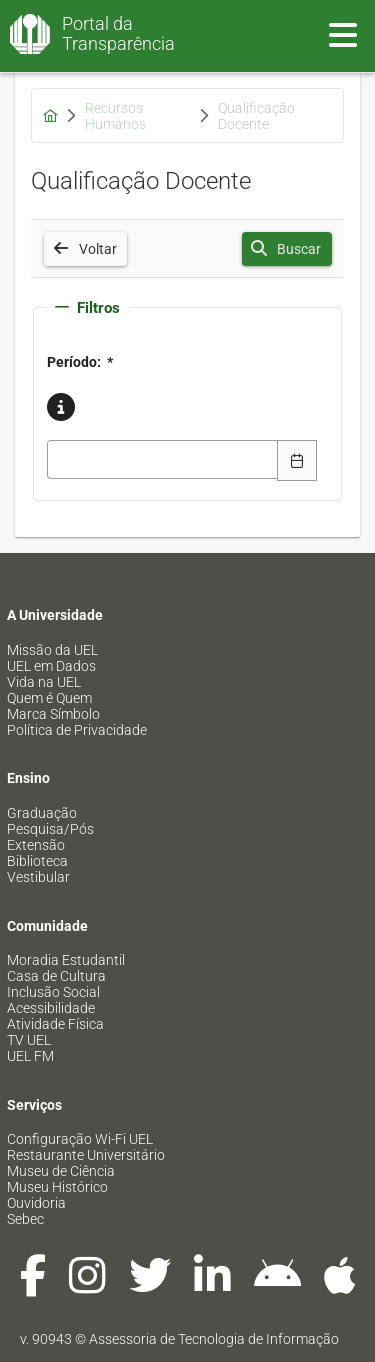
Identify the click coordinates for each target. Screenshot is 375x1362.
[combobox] (163, 459)
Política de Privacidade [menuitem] (77, 730)
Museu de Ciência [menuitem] (61, 1171)
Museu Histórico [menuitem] (57, 1187)
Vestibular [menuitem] (38, 877)
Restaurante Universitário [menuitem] (86, 1155)
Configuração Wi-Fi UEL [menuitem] (80, 1139)
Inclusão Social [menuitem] (53, 992)
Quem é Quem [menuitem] (49, 698)
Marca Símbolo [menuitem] (53, 714)
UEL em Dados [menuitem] (51, 666)
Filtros (87, 308)
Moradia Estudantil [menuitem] (66, 960)
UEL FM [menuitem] (30, 1056)
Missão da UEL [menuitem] (52, 650)
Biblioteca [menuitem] (37, 861)
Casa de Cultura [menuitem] (56, 976)
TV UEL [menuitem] (29, 1040)
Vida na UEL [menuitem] (44, 682)
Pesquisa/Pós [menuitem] (50, 829)
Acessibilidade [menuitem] (51, 1008)
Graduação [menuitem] (42, 813)
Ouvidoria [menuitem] (36, 1203)
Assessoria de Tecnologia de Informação (214, 1339)
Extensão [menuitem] (36, 845)
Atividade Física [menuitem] (55, 1024)
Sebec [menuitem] (25, 1219)
